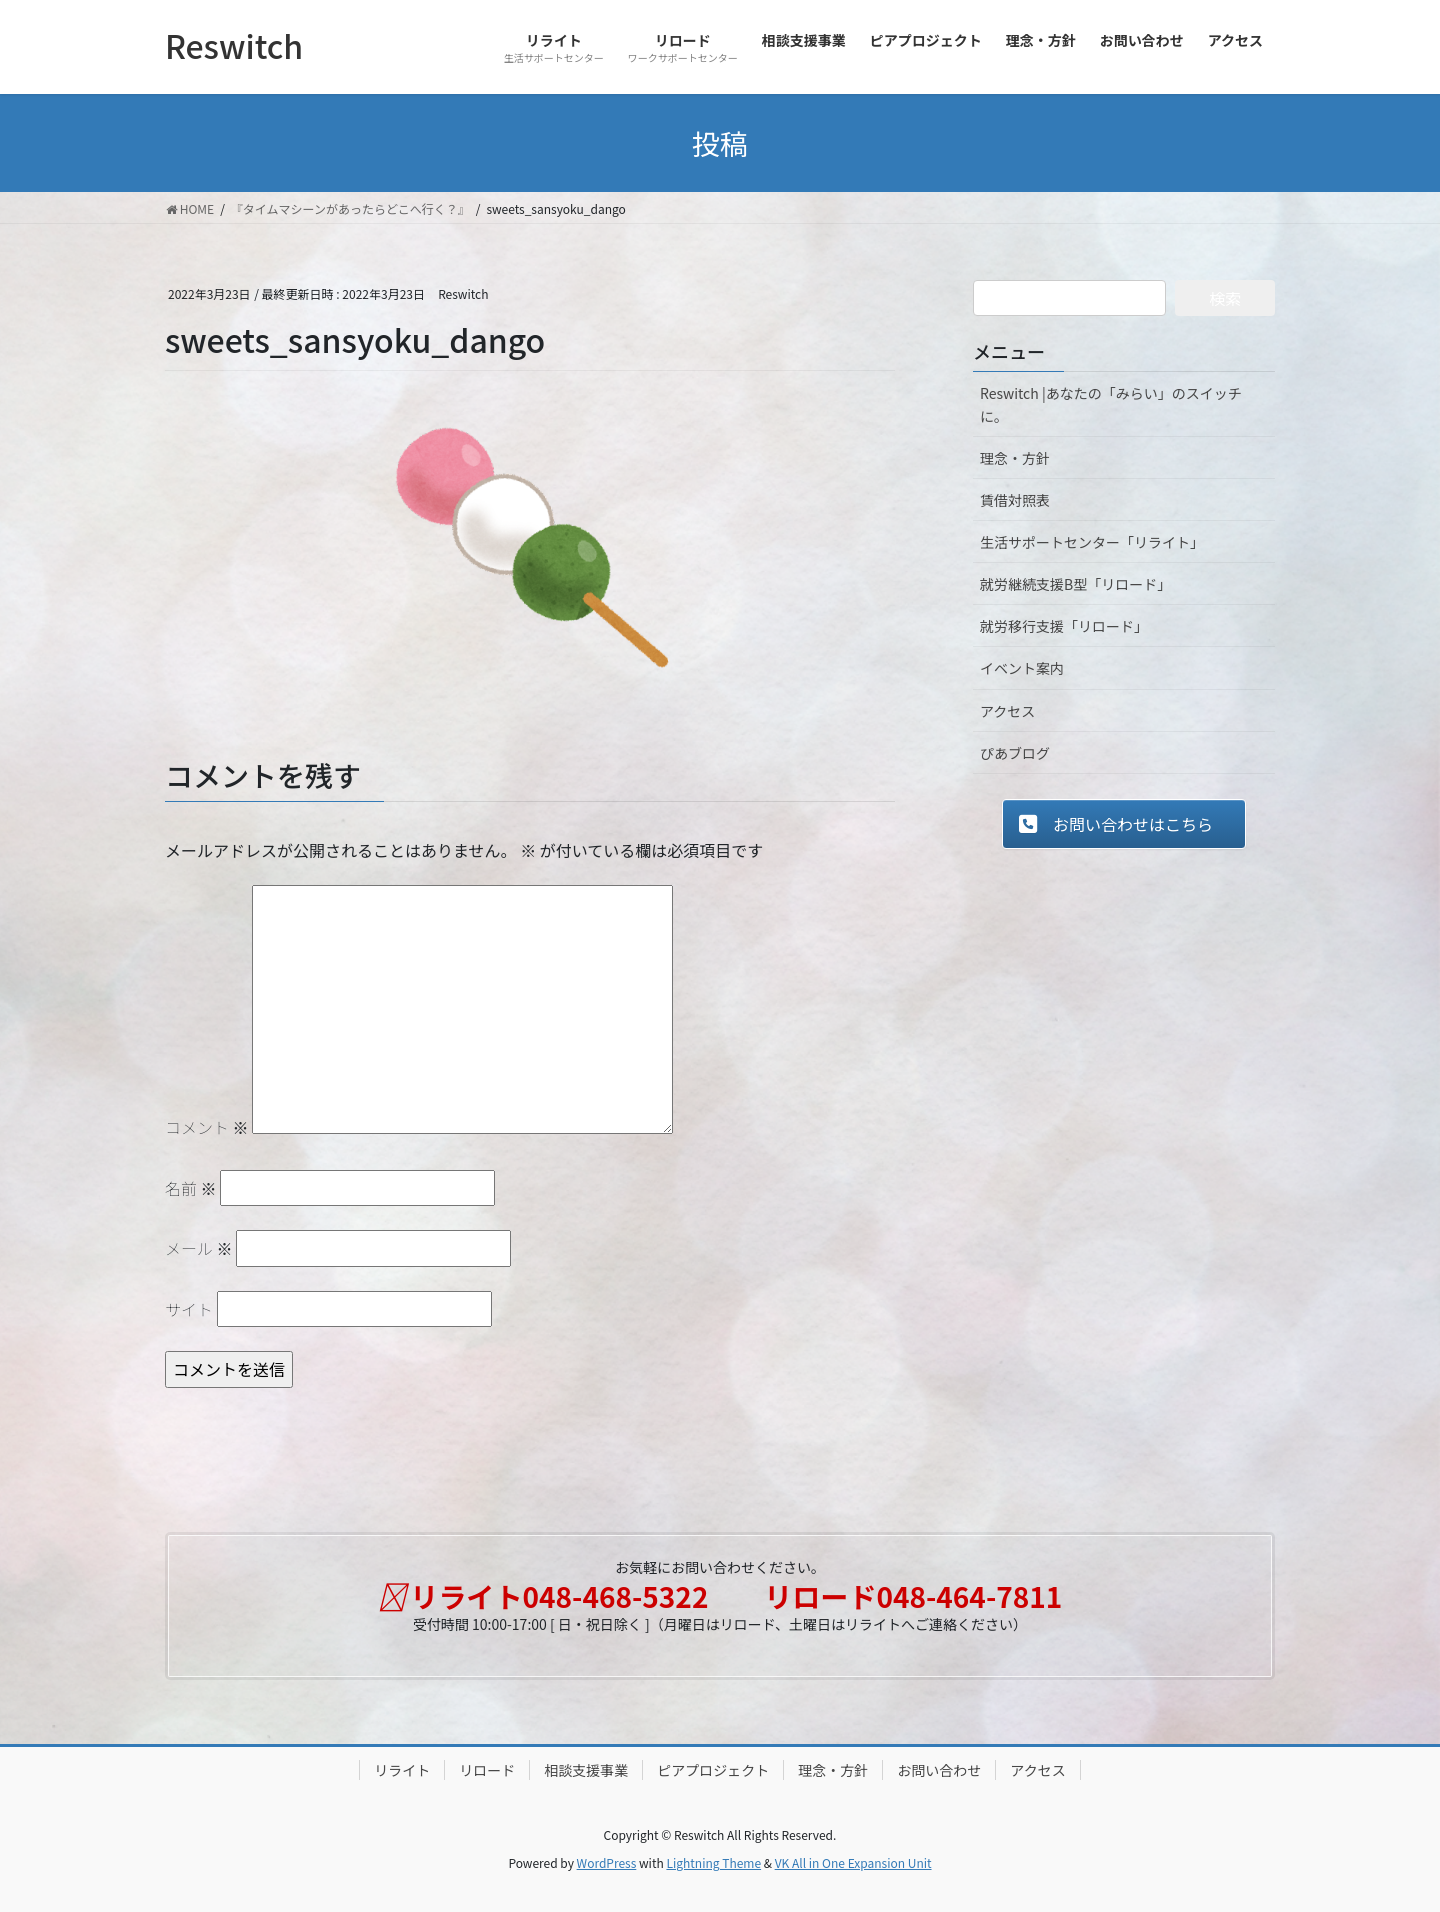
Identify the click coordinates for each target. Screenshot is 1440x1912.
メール (199, 1248)
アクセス (1007, 711)
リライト (402, 1770)
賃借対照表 (1015, 500)
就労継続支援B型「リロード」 (1075, 584)
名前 (191, 1188)
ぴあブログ (1015, 753)
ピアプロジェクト (713, 1770)
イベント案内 (1022, 668)
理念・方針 (1015, 458)
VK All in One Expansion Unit (853, 1862)
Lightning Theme (713, 1862)
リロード (487, 1770)
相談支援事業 (586, 1770)
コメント (207, 1127)
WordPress (607, 1862)
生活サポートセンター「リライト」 (1092, 542)
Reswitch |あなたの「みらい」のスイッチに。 (1111, 404)
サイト (189, 1309)
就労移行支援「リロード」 (1064, 626)
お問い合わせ (939, 1770)
